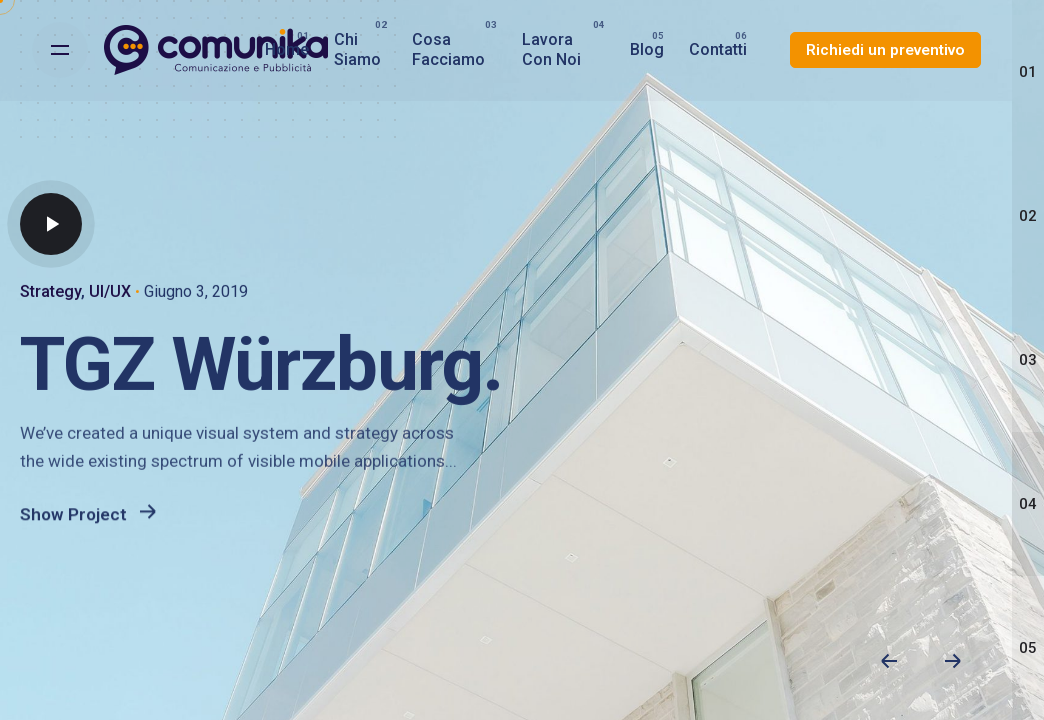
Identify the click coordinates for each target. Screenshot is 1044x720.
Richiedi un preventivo (885, 50)
